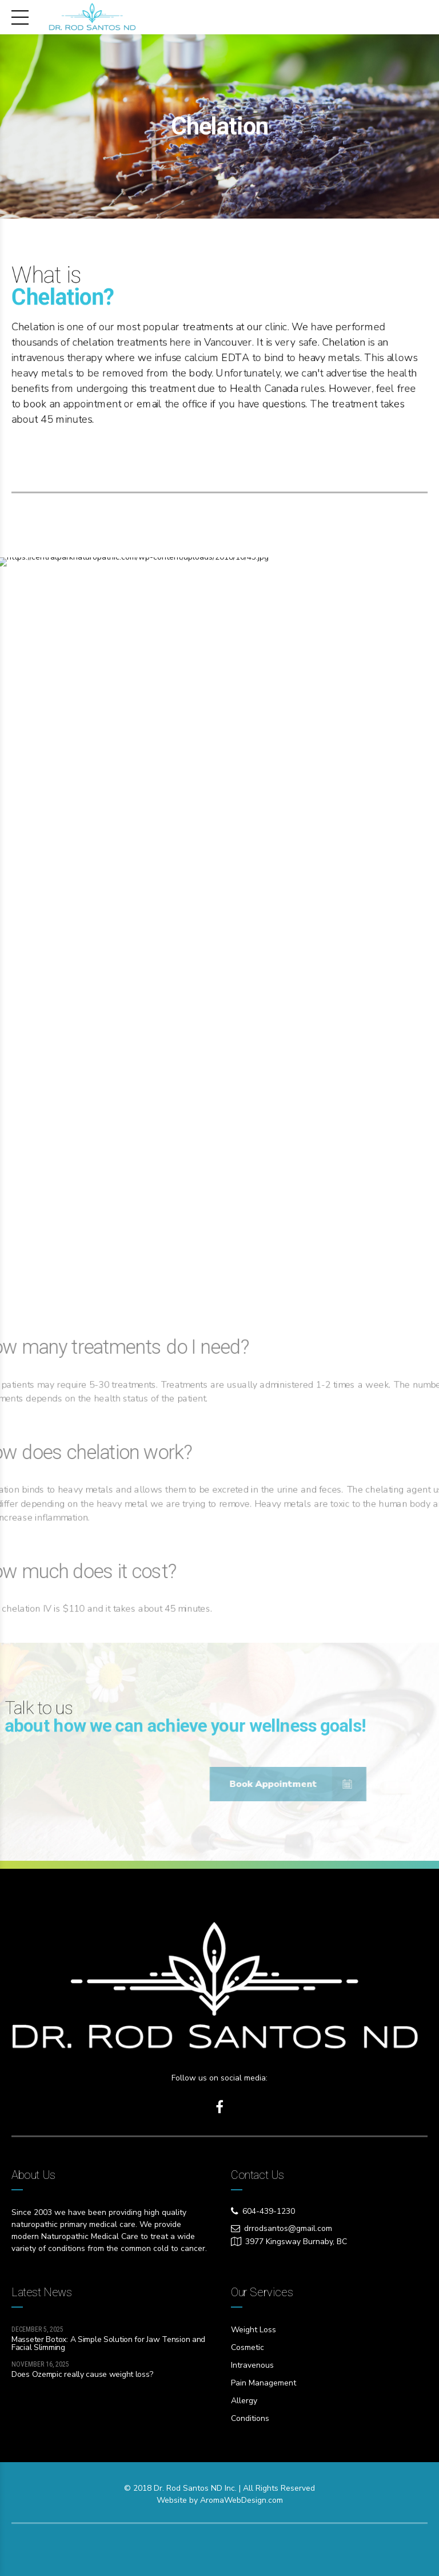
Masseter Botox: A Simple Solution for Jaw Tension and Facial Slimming (108, 2343)
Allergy (244, 2400)
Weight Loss (253, 2329)
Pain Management (263, 2382)
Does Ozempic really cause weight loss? (82, 2374)
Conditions (250, 2418)
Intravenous (252, 2365)
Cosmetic (247, 2347)
